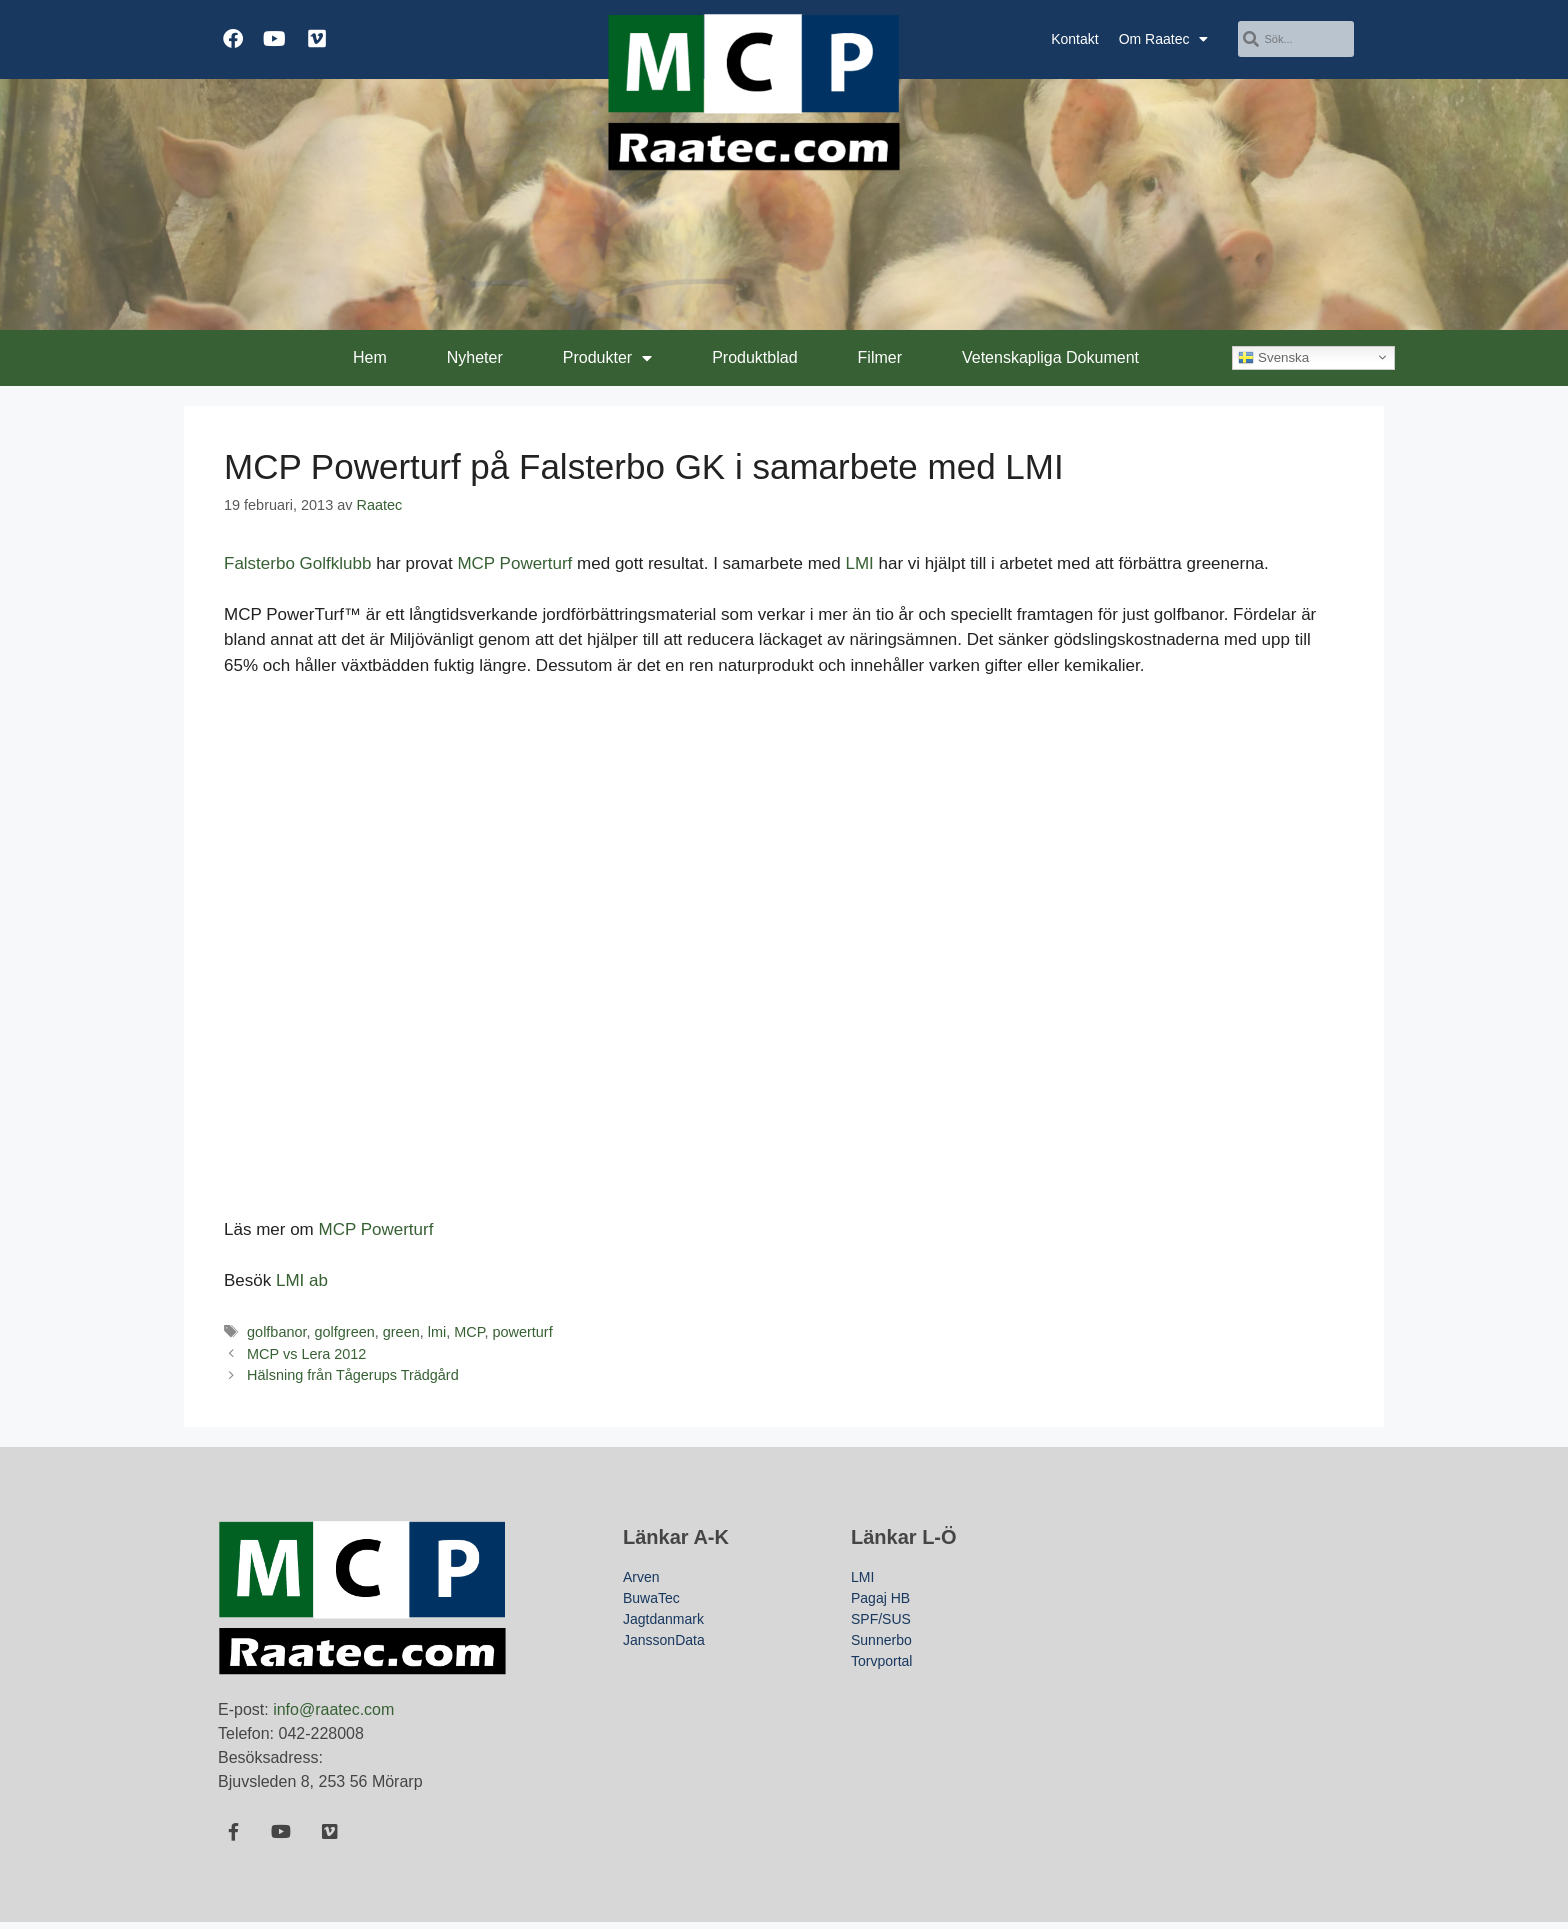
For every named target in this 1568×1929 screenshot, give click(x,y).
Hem (370, 357)
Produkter (607, 358)
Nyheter (475, 357)
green (401, 1332)
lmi (437, 1332)
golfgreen (345, 1332)
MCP (469, 1332)
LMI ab (302, 1280)
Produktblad (754, 357)
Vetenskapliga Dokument (1050, 357)
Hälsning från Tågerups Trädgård (353, 1375)
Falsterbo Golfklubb (297, 563)
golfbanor (276, 1332)
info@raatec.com (333, 1709)
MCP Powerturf (514, 563)
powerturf (523, 1332)
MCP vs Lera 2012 (306, 1354)
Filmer (880, 357)
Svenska (1273, 357)
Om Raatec (1164, 39)
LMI (859, 563)
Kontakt (1074, 39)
